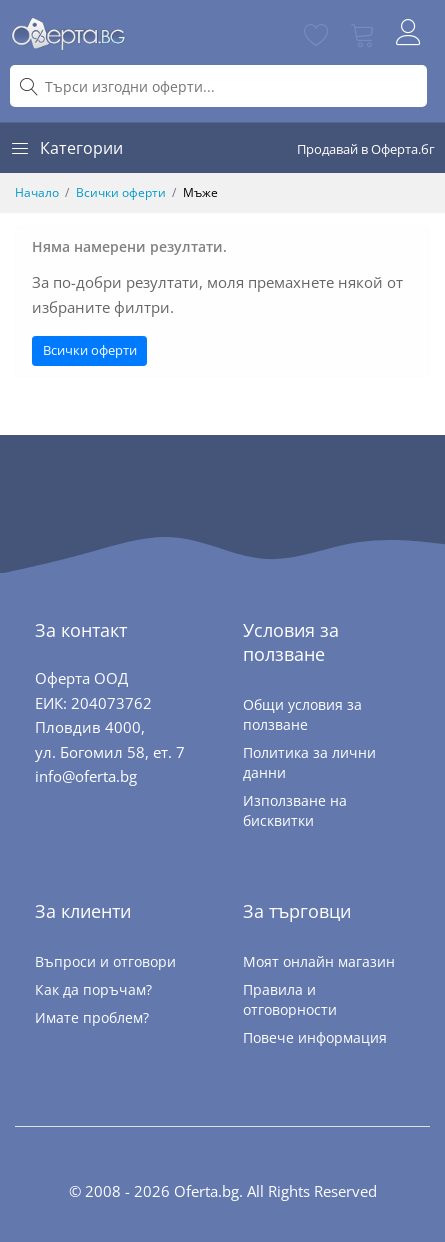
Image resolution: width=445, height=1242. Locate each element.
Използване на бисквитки (295, 810)
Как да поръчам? (93, 989)
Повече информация (315, 1037)
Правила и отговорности (290, 999)
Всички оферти (121, 192)
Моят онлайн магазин (319, 961)
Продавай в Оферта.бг (366, 149)
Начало (37, 192)
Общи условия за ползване (302, 714)
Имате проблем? (92, 1017)
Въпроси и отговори (105, 961)
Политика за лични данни (309, 762)
